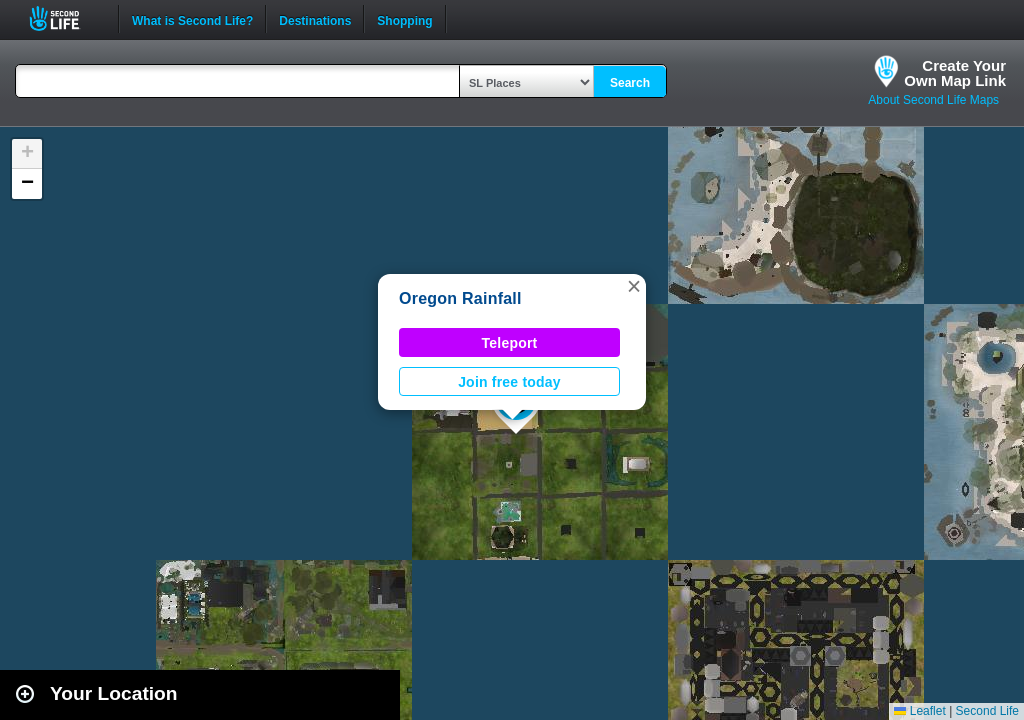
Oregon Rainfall (460, 298)
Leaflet (919, 711)
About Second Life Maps (933, 100)
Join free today (509, 382)
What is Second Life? (192, 19)
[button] (634, 286)
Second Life (65, 18)
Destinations (315, 19)
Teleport (510, 343)
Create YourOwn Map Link (955, 73)
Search (630, 83)
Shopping (404, 19)
